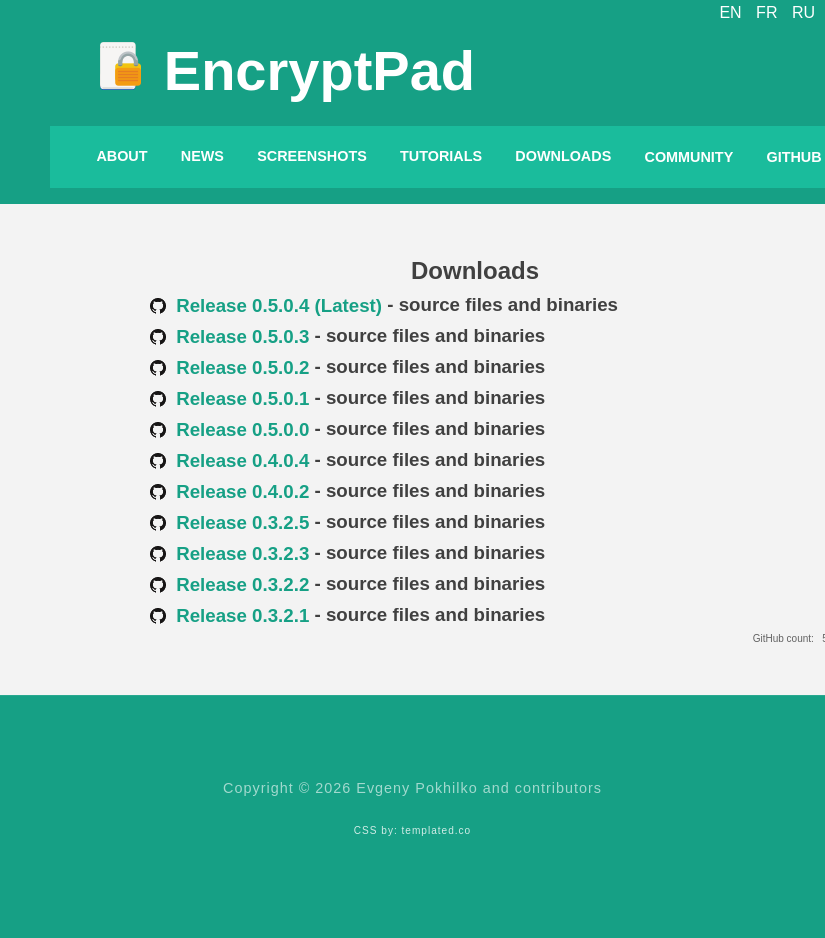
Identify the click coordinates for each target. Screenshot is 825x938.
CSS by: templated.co (412, 830)
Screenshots (312, 156)
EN (730, 12)
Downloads (563, 156)
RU (803, 12)
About (121, 156)
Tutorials (441, 156)
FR (766, 12)
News (202, 156)
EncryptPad (319, 70)
